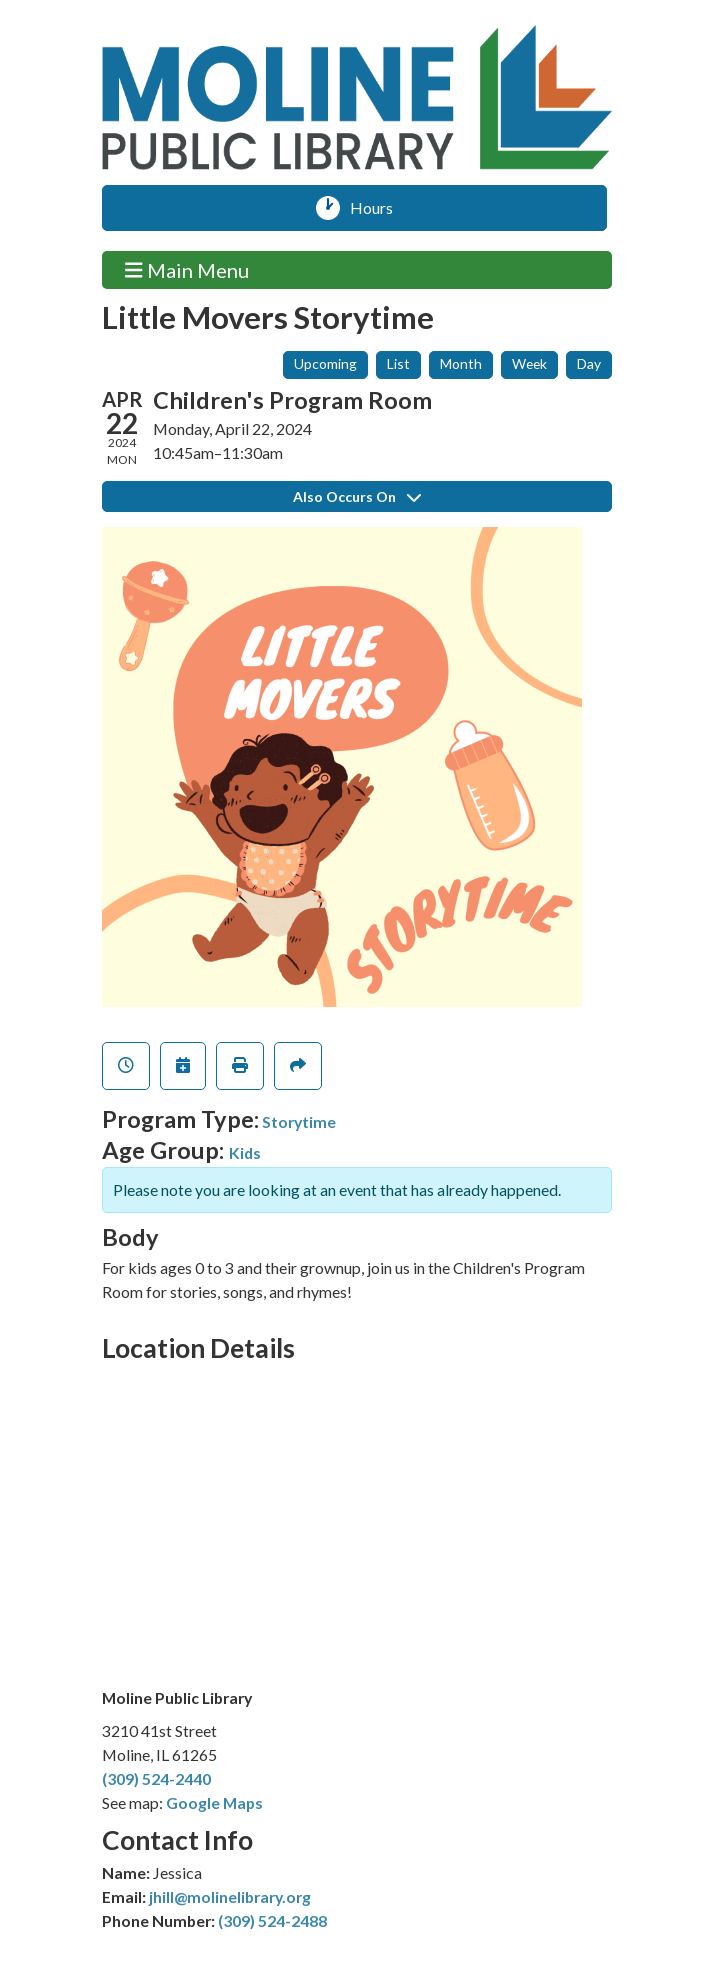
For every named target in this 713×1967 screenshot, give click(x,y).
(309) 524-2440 (156, 1778)
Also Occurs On (357, 496)
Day (589, 363)
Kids (245, 1152)
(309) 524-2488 (272, 1920)
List (398, 363)
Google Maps (214, 1802)
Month (461, 363)
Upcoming (325, 363)
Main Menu (187, 269)
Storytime (299, 1121)
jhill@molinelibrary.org (230, 1896)
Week (529, 363)
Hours (378, 208)
